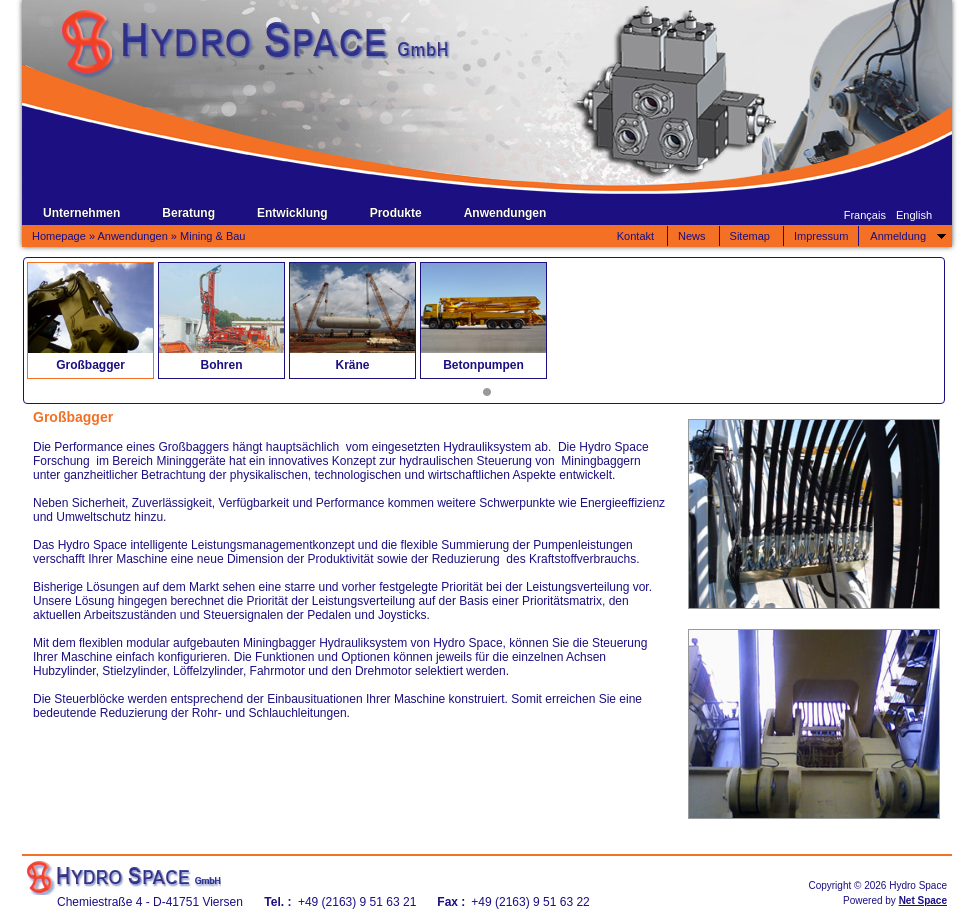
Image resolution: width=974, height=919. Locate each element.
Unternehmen (81, 213)
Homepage (59, 236)
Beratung (188, 213)
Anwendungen (505, 213)
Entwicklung (292, 213)
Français (865, 215)
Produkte (396, 213)
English (914, 215)
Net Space (923, 900)
